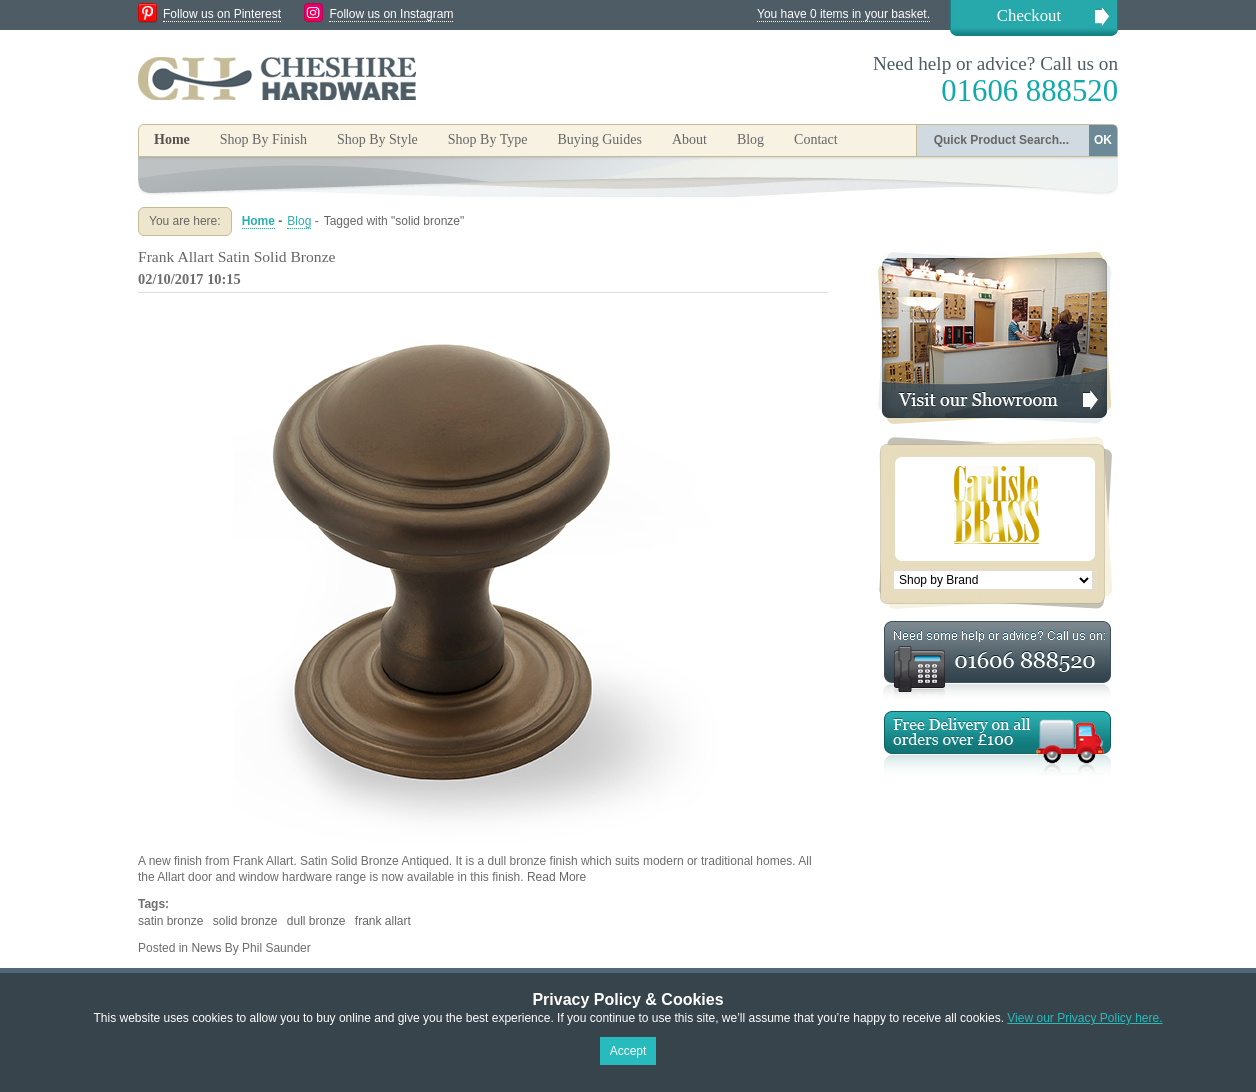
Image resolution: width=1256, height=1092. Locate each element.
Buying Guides (599, 139)
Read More (556, 877)
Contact (816, 139)
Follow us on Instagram (391, 14)
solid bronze (245, 921)
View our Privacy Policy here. (1084, 1018)
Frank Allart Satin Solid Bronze (237, 256)
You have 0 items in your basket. (843, 14)
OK (1103, 140)
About (689, 139)
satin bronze (170, 921)
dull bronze (316, 921)
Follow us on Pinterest (222, 14)
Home (172, 139)
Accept (628, 1051)
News (206, 948)
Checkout (1029, 15)
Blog (750, 139)
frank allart (383, 921)
